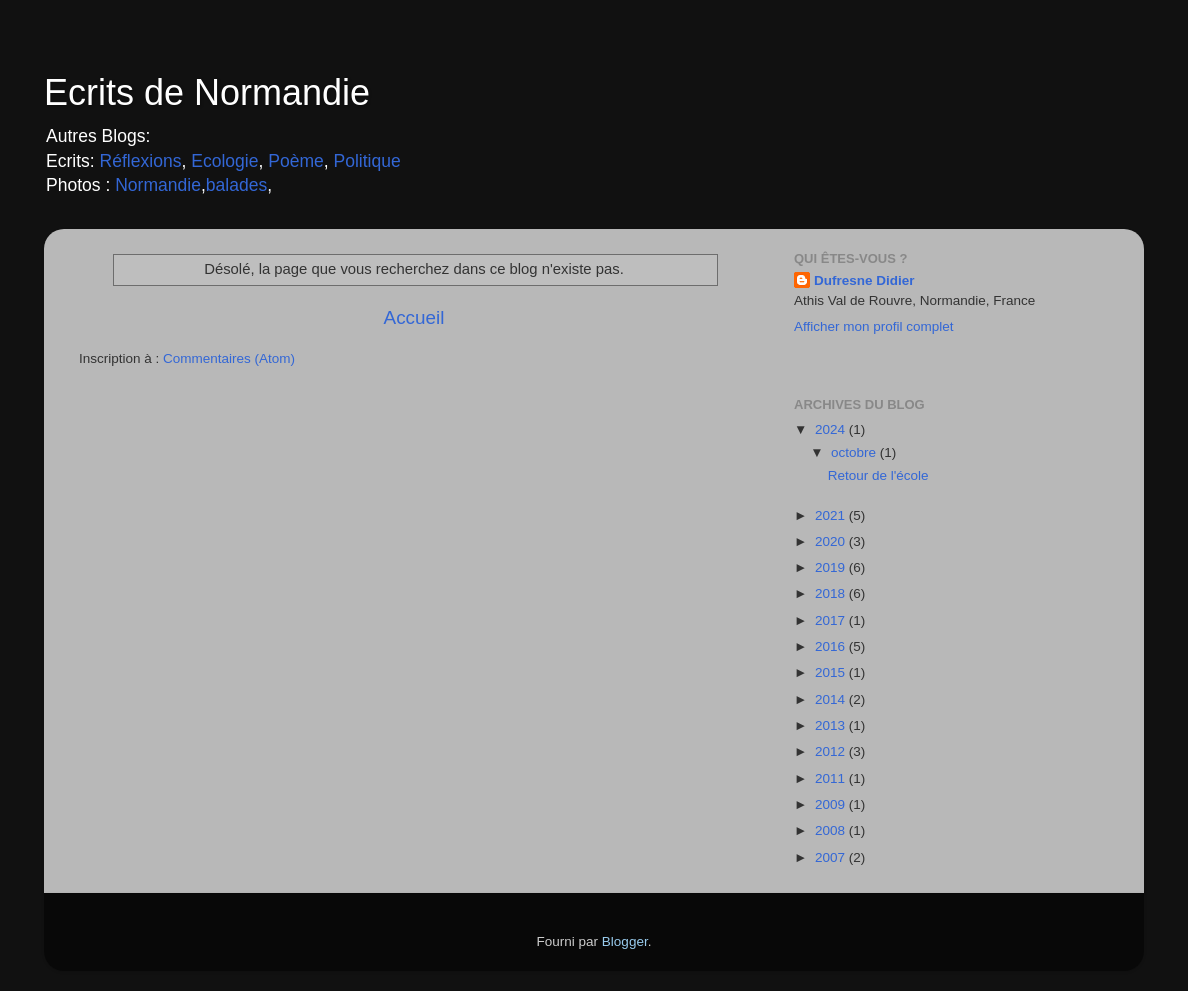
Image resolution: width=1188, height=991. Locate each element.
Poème (296, 161)
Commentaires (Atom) (229, 358)
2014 (832, 699)
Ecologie (224, 161)
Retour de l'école (878, 475)
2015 (832, 672)
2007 (832, 857)
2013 (832, 725)
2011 (832, 778)
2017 (832, 620)
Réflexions (141, 161)
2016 (832, 646)
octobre (855, 452)
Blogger (625, 941)
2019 (832, 567)
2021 (832, 515)
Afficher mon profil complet (874, 326)
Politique (367, 161)
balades (236, 185)
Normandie (155, 185)
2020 (832, 541)
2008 (832, 830)
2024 (832, 429)
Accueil (414, 317)
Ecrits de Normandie (207, 92)
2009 (832, 804)
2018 (832, 593)
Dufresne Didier (864, 280)
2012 (832, 751)
